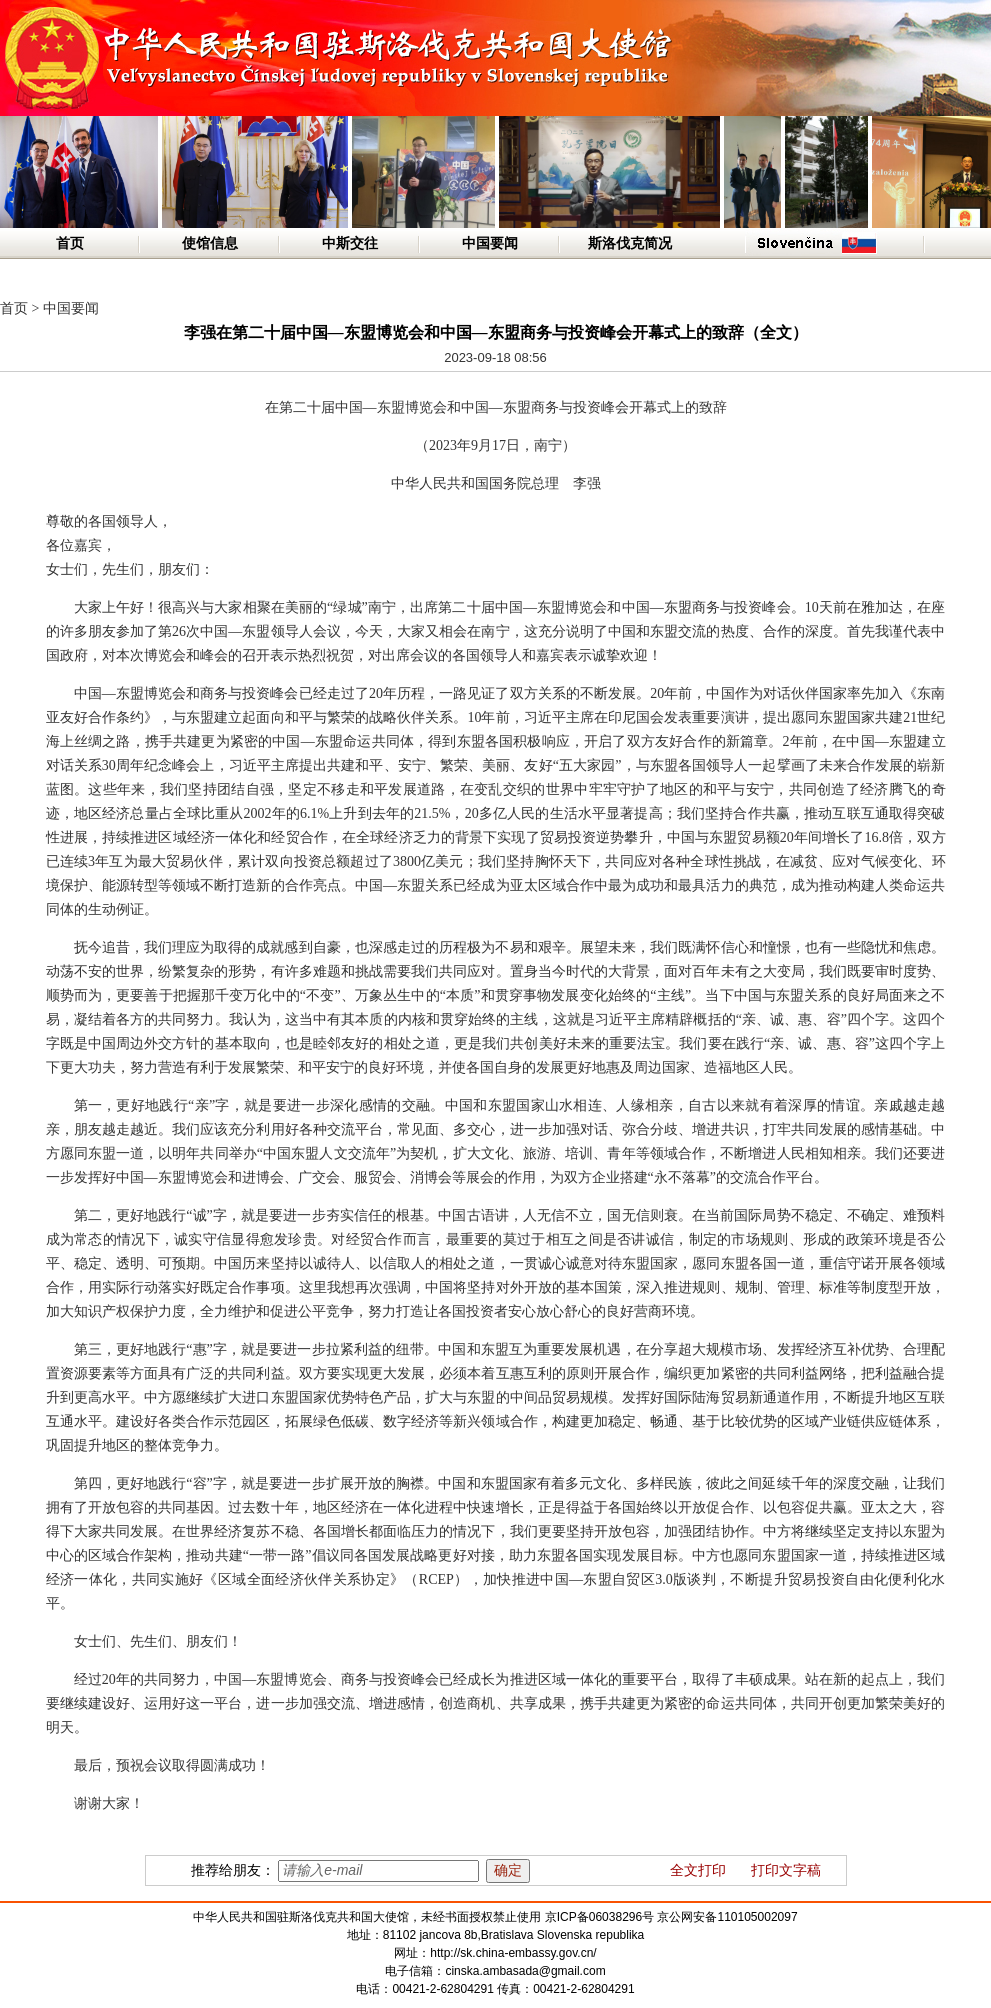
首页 (70, 243)
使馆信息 (210, 243)
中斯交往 (350, 243)
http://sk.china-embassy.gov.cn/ (513, 1953)
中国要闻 (490, 243)
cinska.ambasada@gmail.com (525, 1971)
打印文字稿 (786, 1870)
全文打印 (698, 1870)
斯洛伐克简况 (630, 243)
